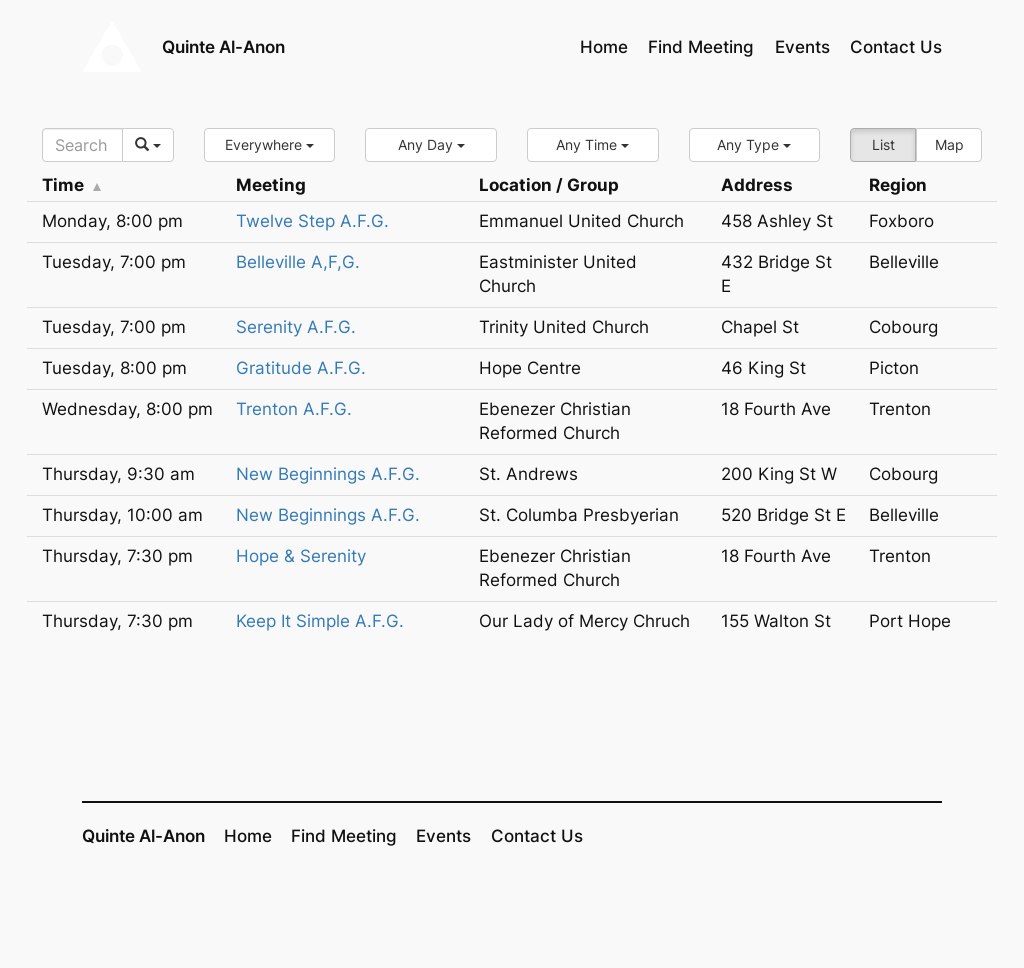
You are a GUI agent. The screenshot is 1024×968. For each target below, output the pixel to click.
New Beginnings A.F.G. (328, 474)
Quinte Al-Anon (223, 46)
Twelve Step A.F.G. (312, 221)
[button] (270, 145)
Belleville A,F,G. (298, 262)
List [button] (883, 144)
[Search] (82, 145)
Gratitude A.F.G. (301, 368)
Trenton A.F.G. (294, 409)
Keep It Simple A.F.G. (320, 621)
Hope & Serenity (301, 556)
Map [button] (949, 144)
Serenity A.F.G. (296, 327)
